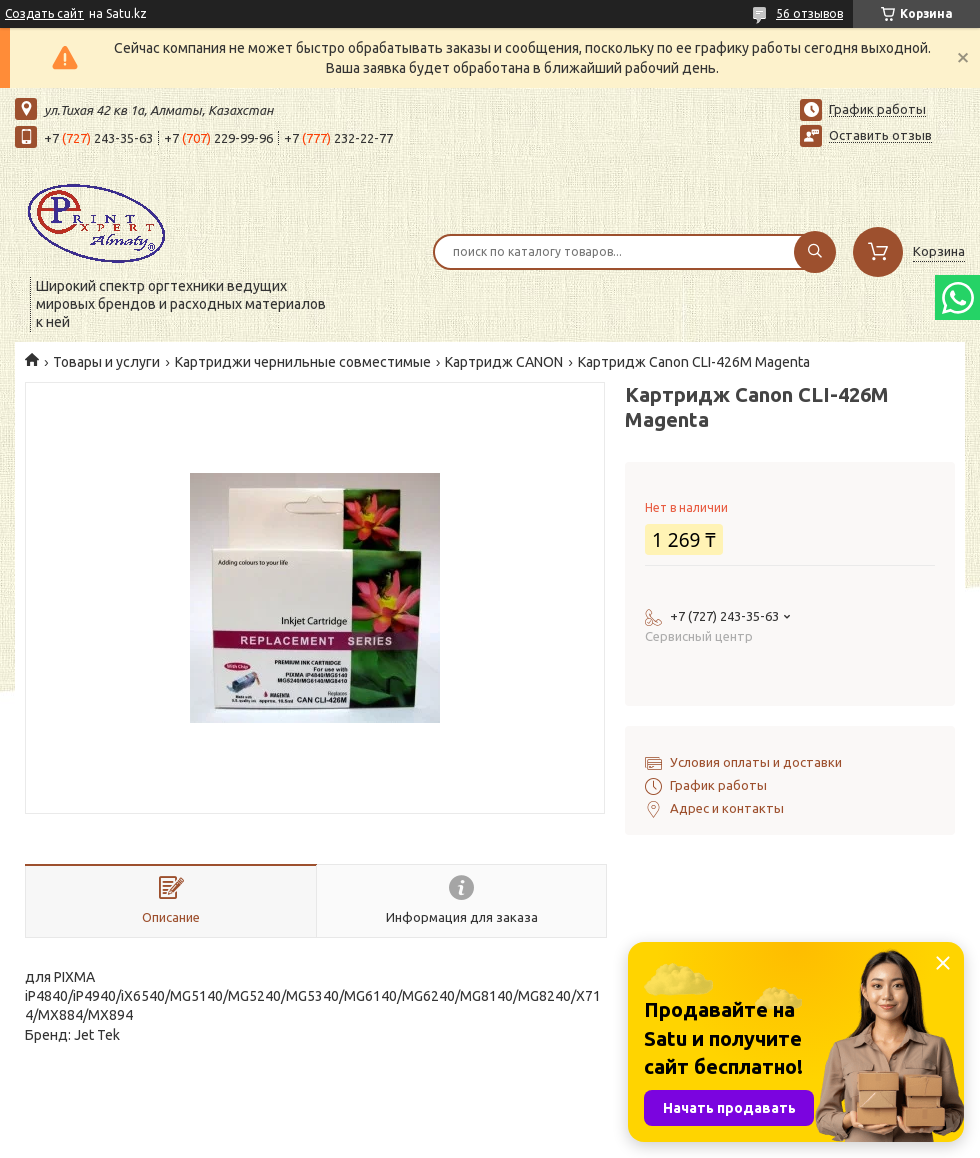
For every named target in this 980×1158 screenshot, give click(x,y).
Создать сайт (44, 13)
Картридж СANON (504, 362)
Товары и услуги (106, 362)
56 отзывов (809, 13)
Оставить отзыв (880, 135)
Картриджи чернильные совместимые (303, 362)
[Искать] (815, 252)
